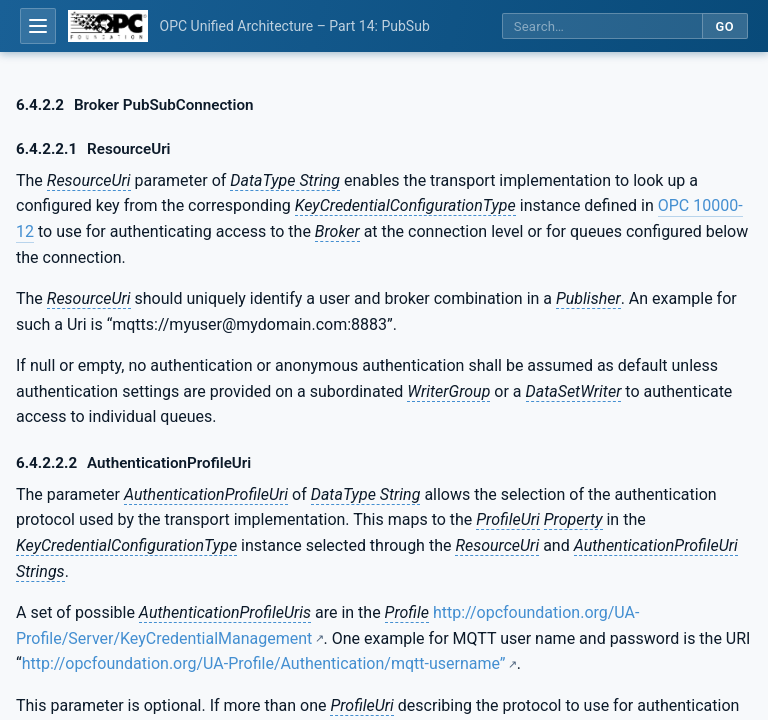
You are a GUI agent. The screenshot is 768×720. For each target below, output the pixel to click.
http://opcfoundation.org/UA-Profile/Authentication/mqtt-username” (264, 663)
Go (724, 26)
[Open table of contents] (38, 26)
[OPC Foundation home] (108, 26)
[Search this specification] (602, 26)
